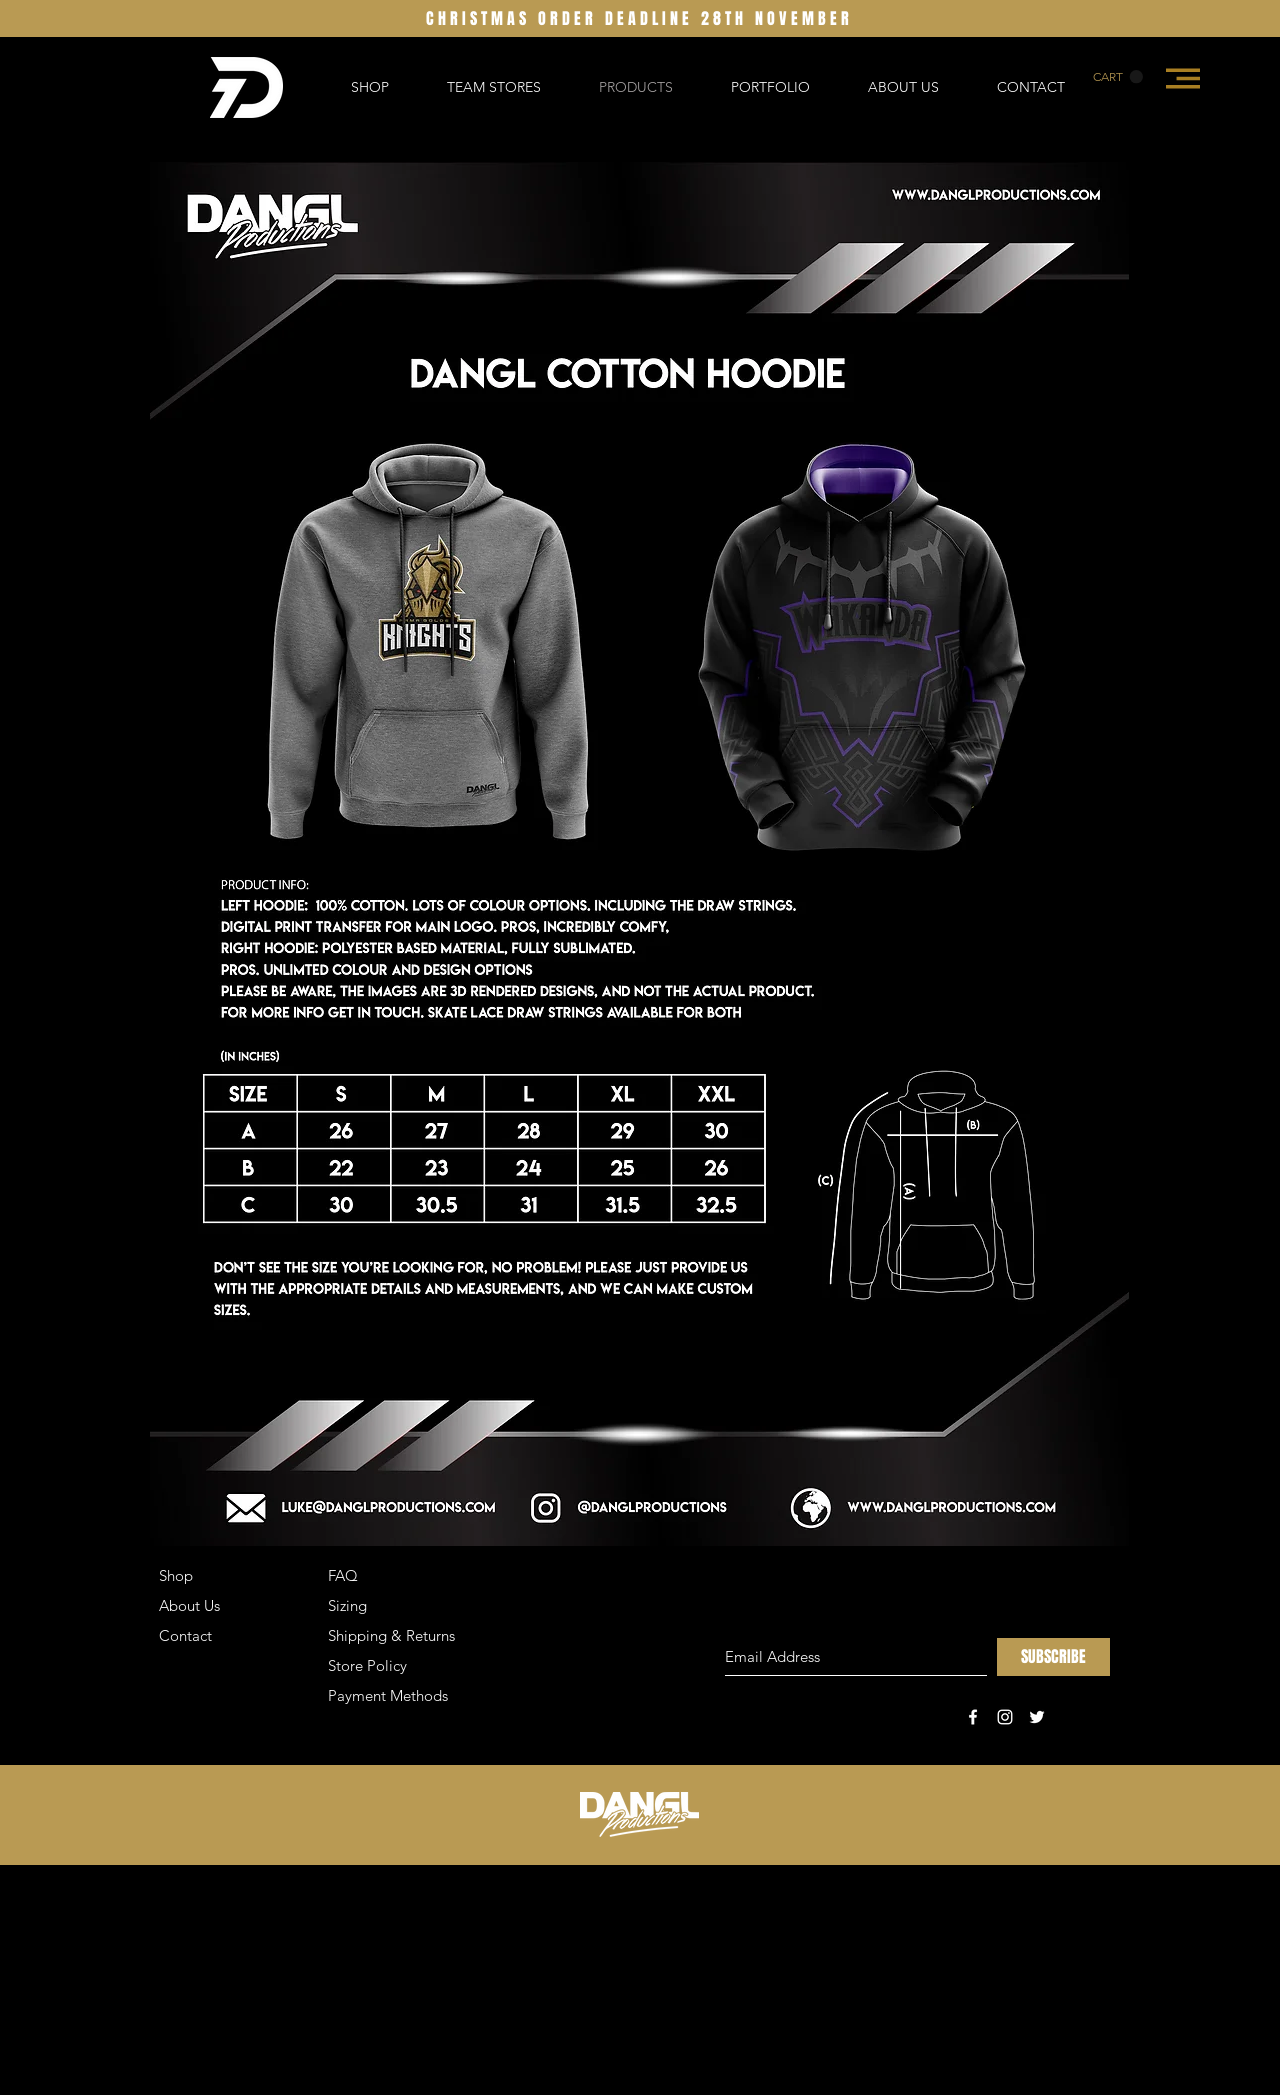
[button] (1118, 77)
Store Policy (367, 1665)
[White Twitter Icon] (1037, 1717)
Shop (176, 1575)
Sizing (347, 1605)
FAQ (343, 1575)
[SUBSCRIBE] (1053, 1657)
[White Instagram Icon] (1005, 1717)
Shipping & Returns (391, 1635)
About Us (189, 1605)
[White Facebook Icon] (973, 1717)
